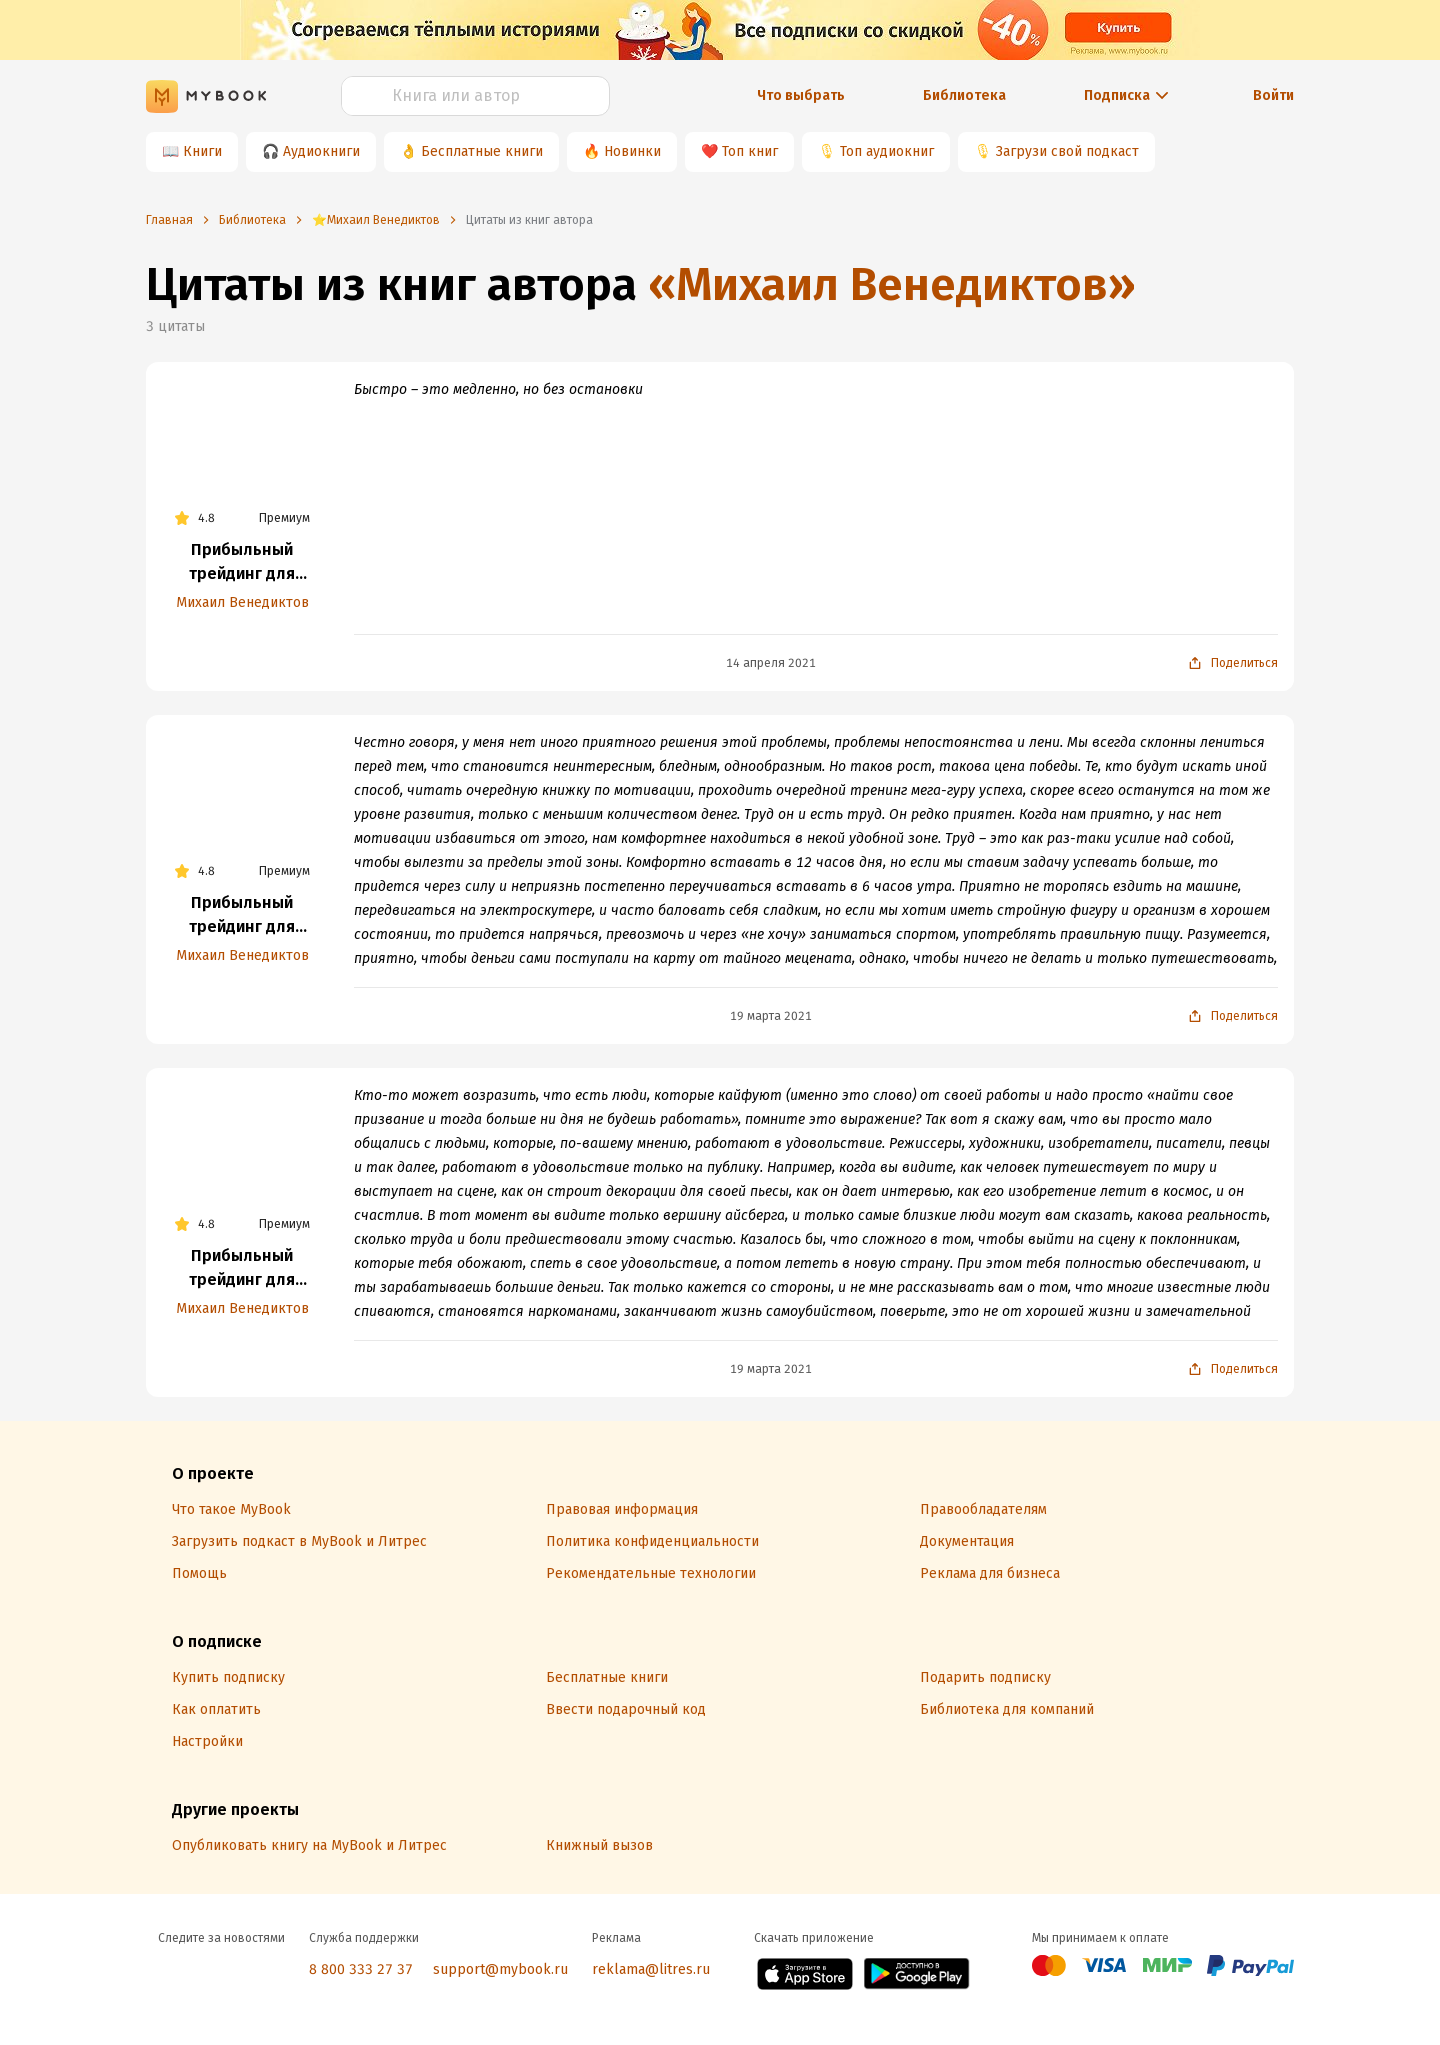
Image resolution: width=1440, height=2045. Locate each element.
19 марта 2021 (771, 1016)
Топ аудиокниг (887, 151)
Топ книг (750, 151)
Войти (1273, 95)
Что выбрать (801, 95)
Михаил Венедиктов (242, 602)
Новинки (632, 151)
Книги (202, 151)
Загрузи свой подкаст (1067, 151)
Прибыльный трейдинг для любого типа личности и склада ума (242, 563)
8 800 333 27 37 (361, 1969)
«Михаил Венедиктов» (892, 284)
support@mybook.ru (500, 1969)
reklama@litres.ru (651, 1969)
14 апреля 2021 (771, 663)
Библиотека (964, 95)
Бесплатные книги (482, 151)
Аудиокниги (321, 151)
